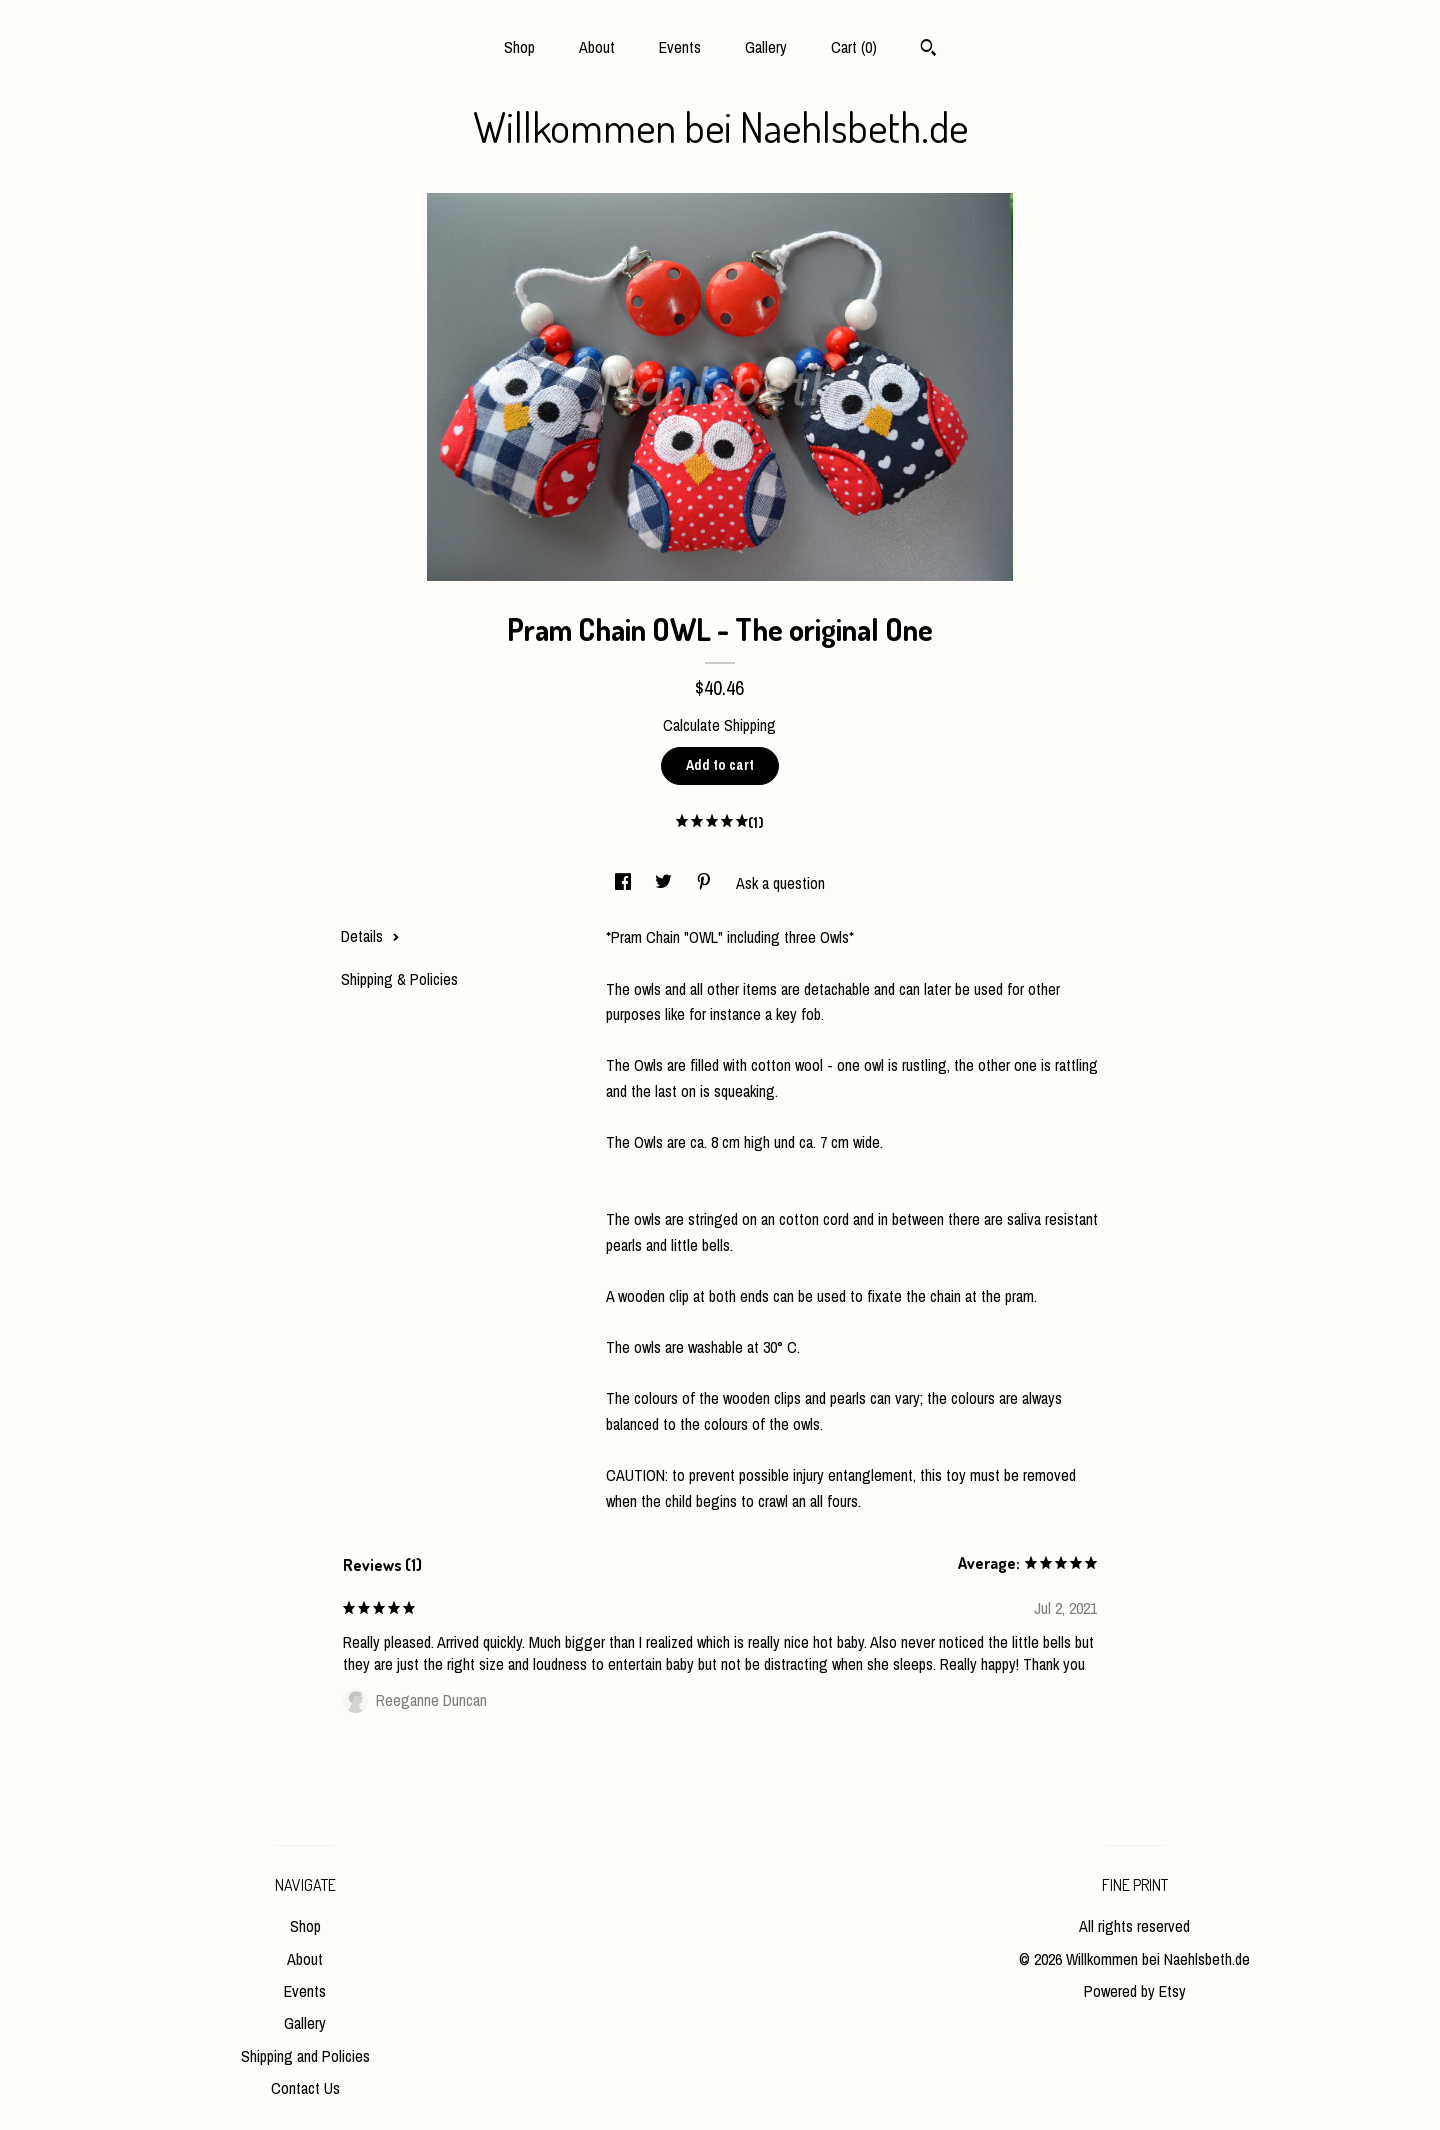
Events (680, 47)
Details (370, 936)
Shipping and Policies (305, 2056)
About (597, 47)
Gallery (766, 47)
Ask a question (780, 883)
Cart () (854, 47)
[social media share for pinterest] (706, 883)
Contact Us (305, 2088)
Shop (519, 47)
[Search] (928, 50)
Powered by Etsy (1135, 1991)
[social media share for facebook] (625, 883)
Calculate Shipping (719, 725)
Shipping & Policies (399, 979)
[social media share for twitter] (665, 883)
